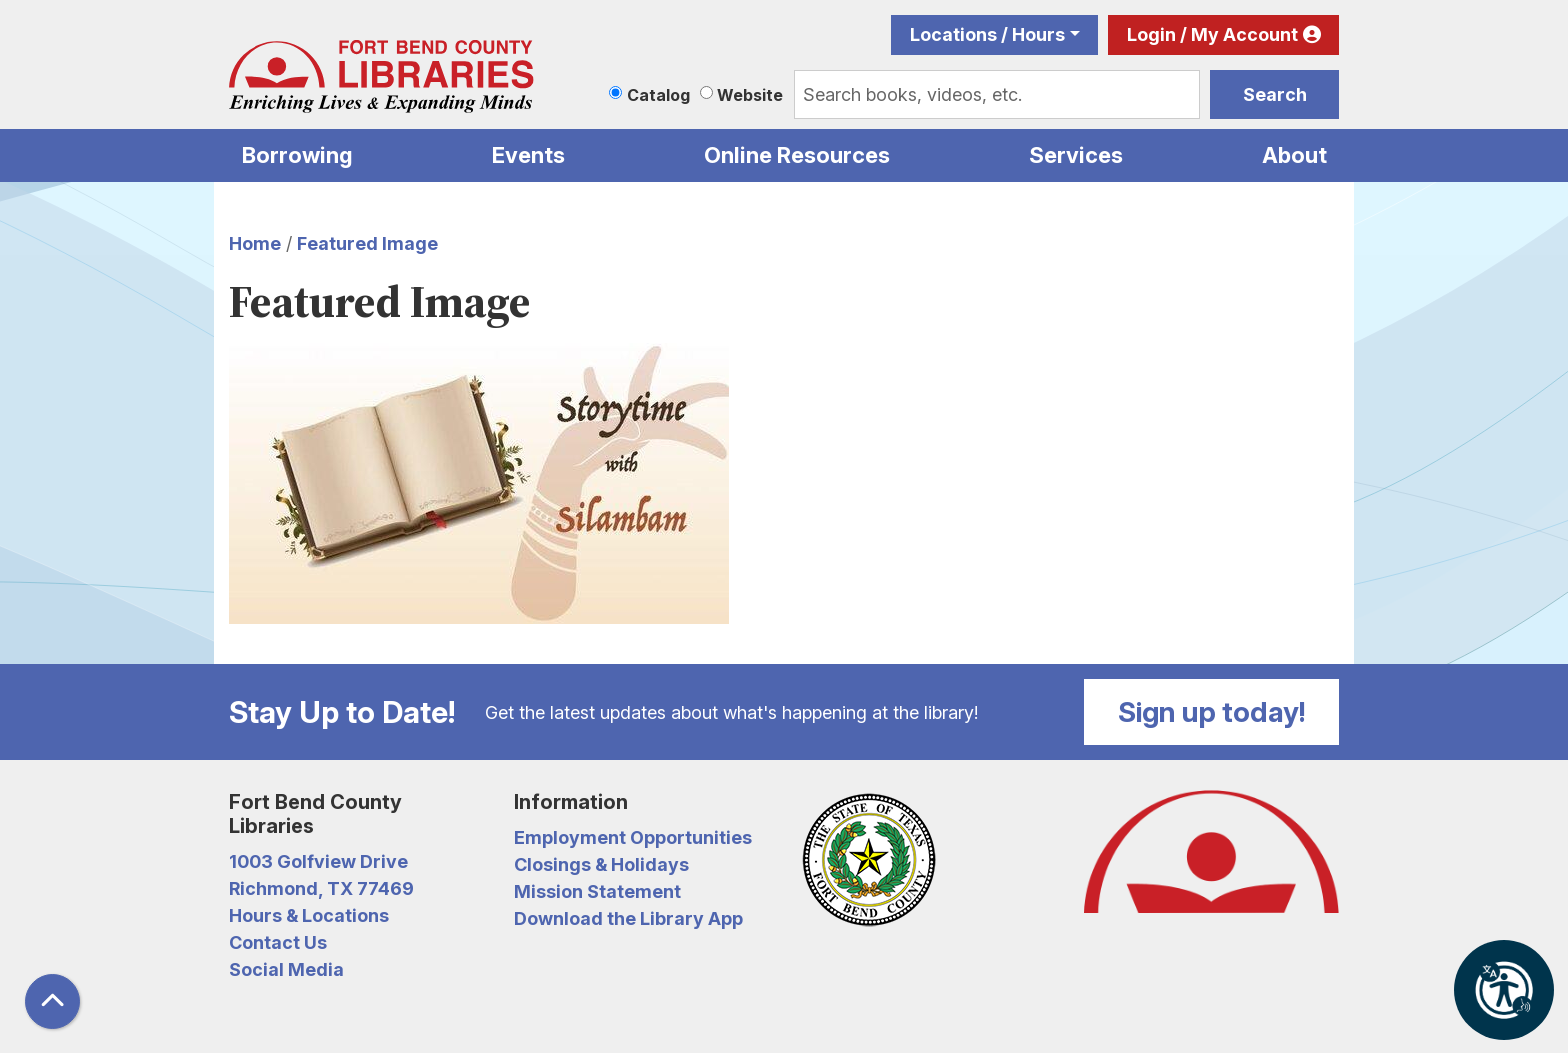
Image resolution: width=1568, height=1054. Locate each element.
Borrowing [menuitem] (297, 155)
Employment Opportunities (633, 837)
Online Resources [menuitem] (797, 155)
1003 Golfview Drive (318, 861)
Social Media (286, 969)
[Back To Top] (52, 1001)
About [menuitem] (1294, 155)
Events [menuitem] (528, 155)
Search (1275, 94)
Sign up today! (1212, 712)
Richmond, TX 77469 (321, 888)
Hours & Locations (309, 915)
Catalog (658, 95)
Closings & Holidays (601, 864)
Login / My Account (1212, 34)
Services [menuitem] (1076, 155)
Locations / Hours (987, 34)
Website (750, 95)
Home (255, 243)
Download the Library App (628, 918)
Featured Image (367, 243)
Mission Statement (597, 891)
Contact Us (278, 942)
